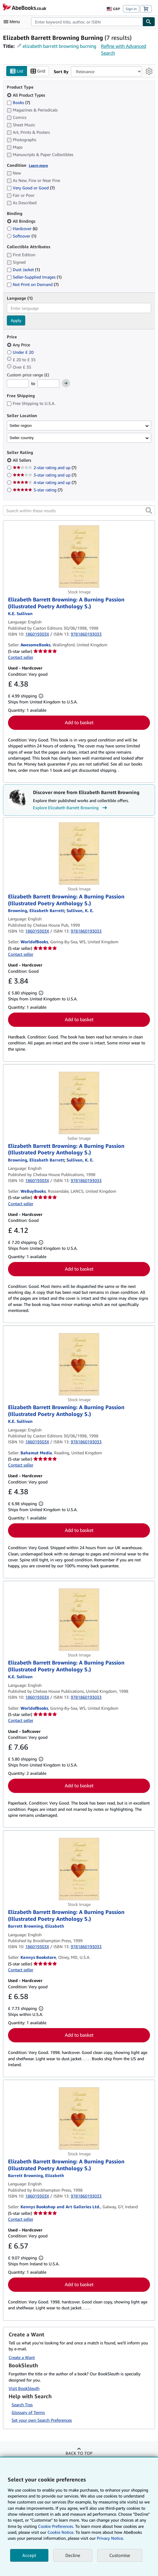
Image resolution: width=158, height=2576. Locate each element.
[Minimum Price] (18, 384)
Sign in (131, 9)
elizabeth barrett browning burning (59, 46)
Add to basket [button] (79, 723)
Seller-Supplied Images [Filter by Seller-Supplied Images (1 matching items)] (34, 276)
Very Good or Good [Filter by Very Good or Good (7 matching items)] (31, 188)
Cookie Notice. (61, 2532)
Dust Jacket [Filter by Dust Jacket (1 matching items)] (23, 269)
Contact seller (20, 657)
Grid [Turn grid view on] (38, 71)
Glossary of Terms (28, 2412)
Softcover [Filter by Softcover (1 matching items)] (21, 236)
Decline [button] (72, 2555)
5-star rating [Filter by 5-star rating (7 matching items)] (37, 490)
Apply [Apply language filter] (16, 320)
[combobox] (87, 21)
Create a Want (22, 2357)
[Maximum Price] (48, 384)
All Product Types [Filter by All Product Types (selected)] (26, 95)
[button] (149, 510)
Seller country (22, 438)
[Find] (149, 21)
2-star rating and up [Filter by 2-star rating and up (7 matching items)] (44, 467)
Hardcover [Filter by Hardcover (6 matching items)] (22, 228)
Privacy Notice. (110, 2538)
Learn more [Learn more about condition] (38, 165)
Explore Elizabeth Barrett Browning (70, 808)
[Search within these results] (79, 511)
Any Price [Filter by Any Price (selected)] (19, 344)
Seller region (21, 425)
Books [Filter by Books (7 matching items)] (18, 102)
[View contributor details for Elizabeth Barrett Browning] (36, 910)
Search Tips (22, 2404)
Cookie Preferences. (56, 2526)
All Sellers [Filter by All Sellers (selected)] (22, 460)
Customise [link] (119, 2555)
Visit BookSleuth (24, 2388)
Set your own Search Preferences (42, 2420)
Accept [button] (29, 2555)
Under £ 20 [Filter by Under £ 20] (21, 352)
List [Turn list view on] (16, 71)
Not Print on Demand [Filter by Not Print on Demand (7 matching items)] (33, 284)
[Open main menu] (13, 21)
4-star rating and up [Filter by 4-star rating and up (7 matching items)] (44, 482)
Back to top (79, 2453)
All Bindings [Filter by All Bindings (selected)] (22, 221)
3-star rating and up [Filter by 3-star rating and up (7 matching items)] (44, 475)
